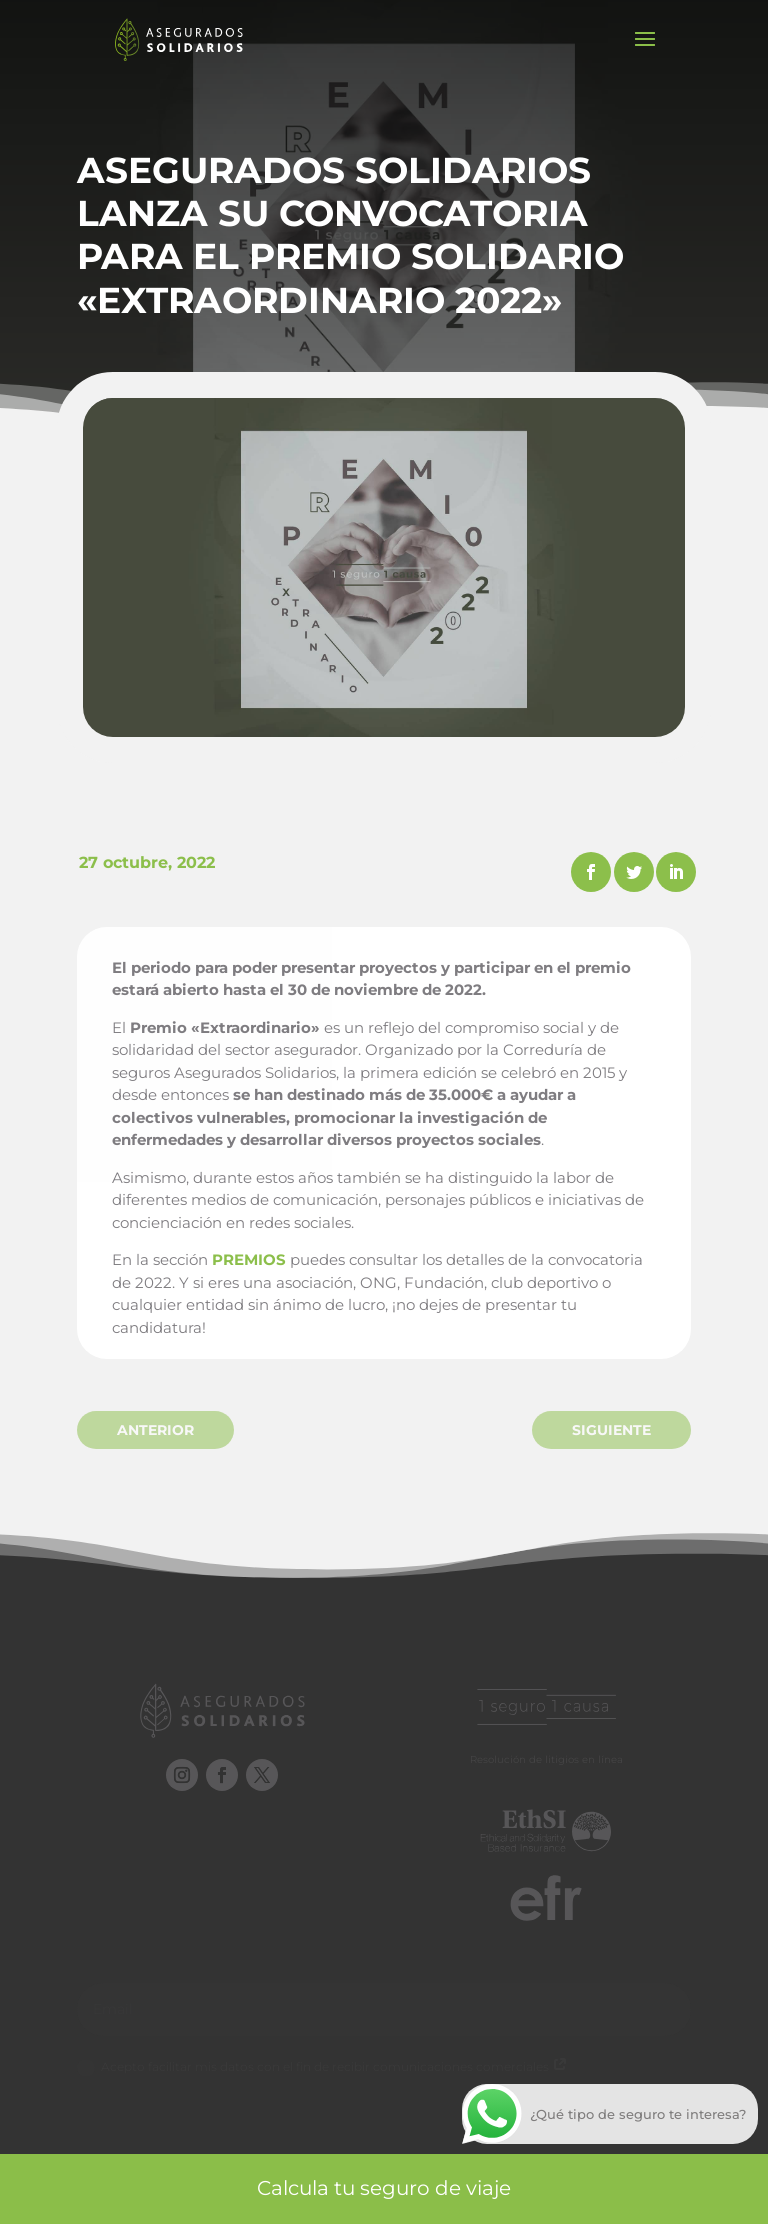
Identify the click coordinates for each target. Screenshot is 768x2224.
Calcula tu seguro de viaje (384, 2188)
